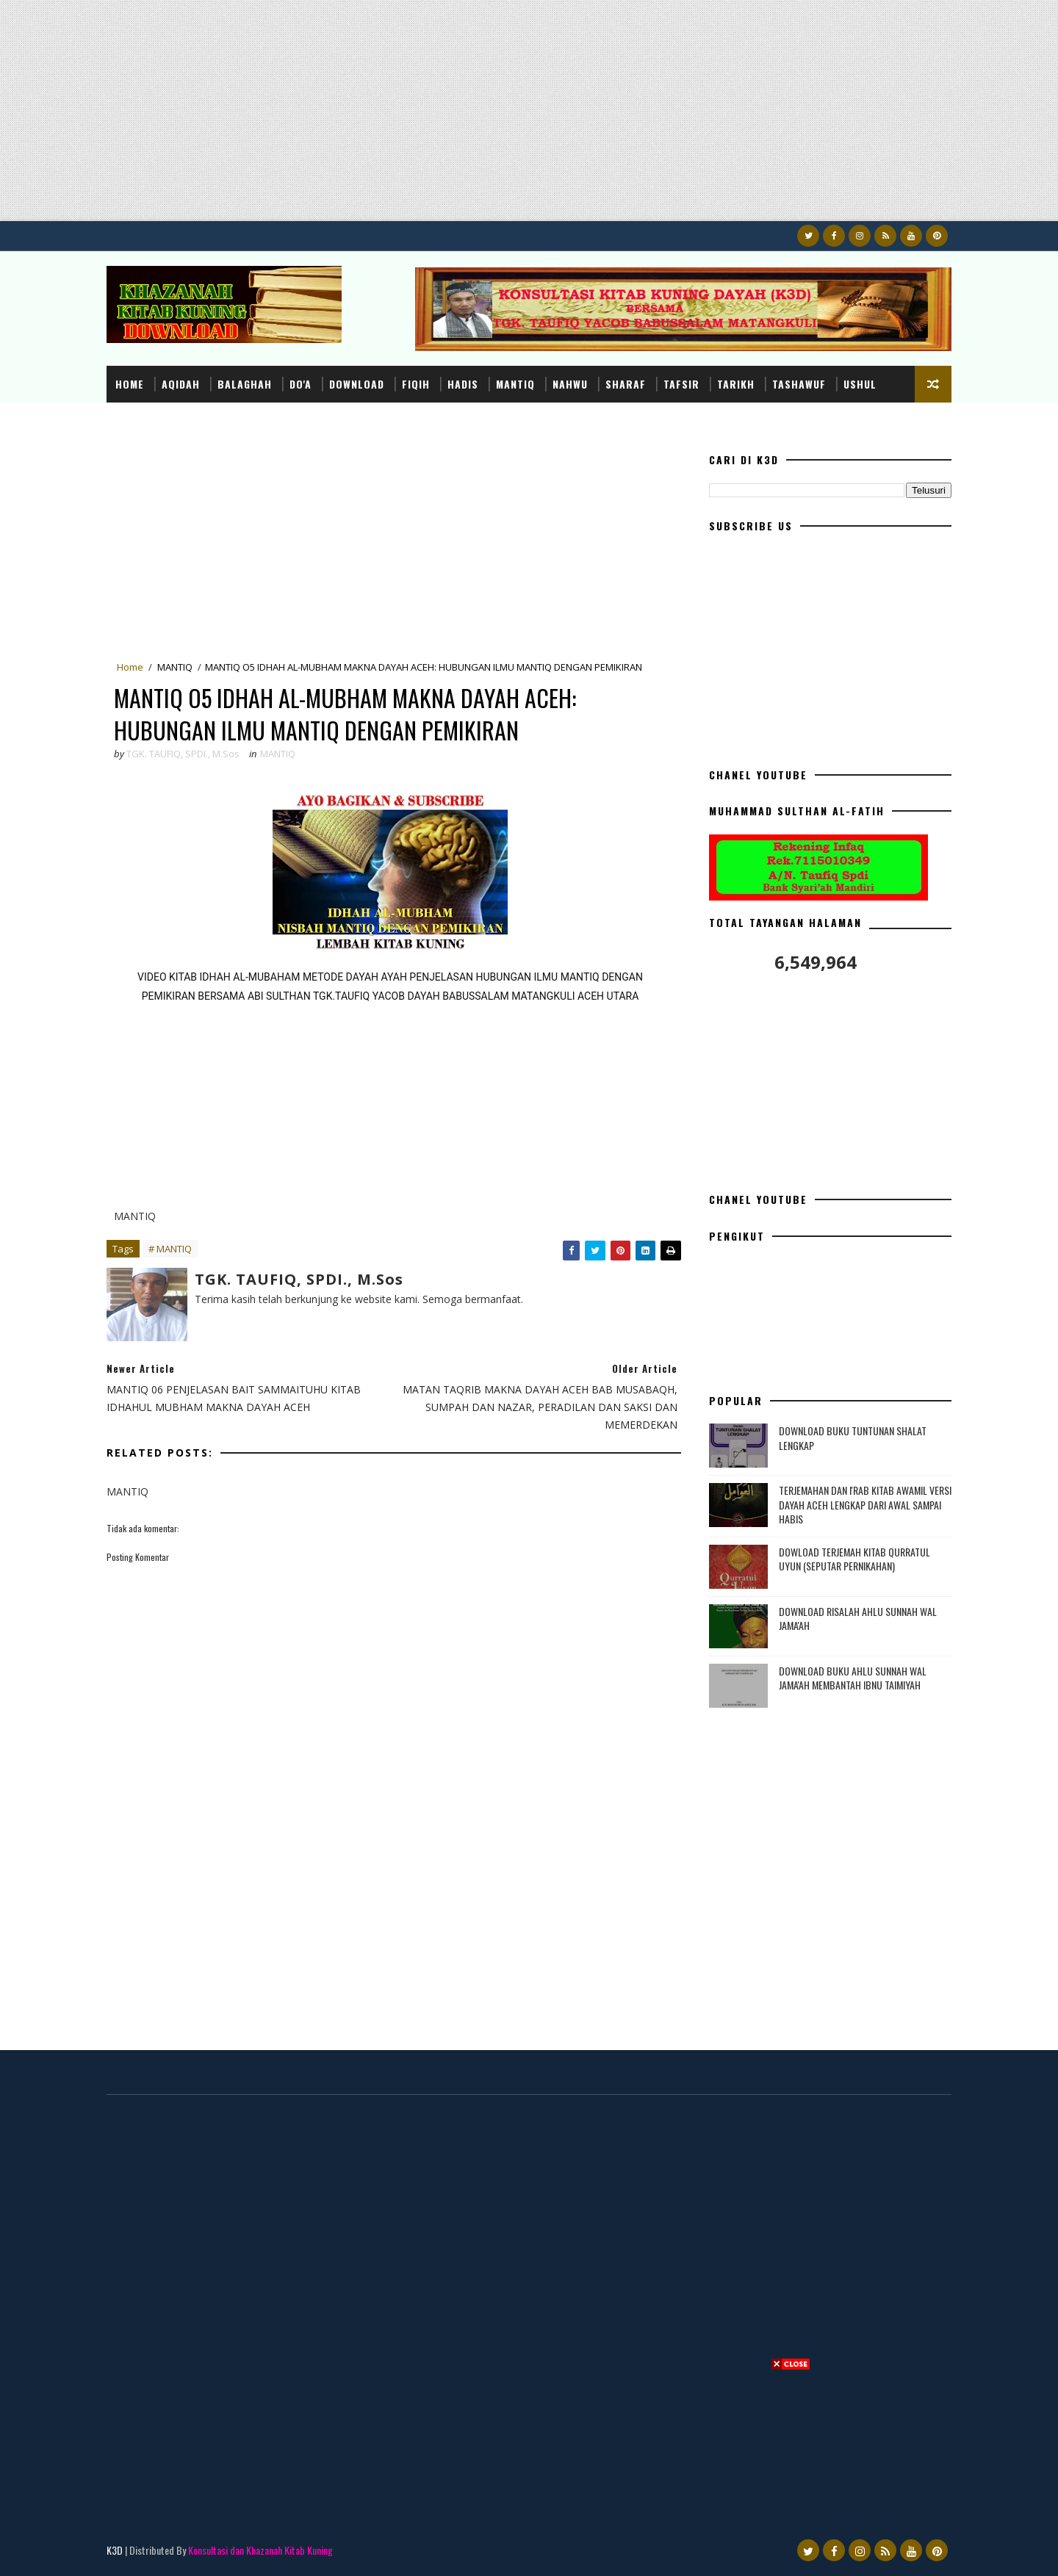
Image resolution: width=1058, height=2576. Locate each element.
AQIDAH (181, 384)
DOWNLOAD (356, 384)
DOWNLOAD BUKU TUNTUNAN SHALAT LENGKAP (852, 1438)
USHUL (860, 384)
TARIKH (736, 384)
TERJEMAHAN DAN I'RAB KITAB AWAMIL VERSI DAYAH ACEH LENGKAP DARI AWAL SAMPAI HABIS (865, 1504)
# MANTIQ (170, 1248)
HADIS (462, 384)
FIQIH (416, 384)
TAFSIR (681, 384)
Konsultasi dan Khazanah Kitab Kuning (260, 2550)
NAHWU (570, 384)
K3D (115, 2550)
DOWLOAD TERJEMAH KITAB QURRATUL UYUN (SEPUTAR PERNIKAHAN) (854, 1559)
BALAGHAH (244, 384)
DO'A (300, 384)
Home (129, 384)
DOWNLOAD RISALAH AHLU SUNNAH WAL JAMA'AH (858, 1618)
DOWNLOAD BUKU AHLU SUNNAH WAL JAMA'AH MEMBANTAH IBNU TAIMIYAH (852, 1678)
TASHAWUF (799, 384)
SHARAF (625, 384)
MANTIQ (515, 384)
